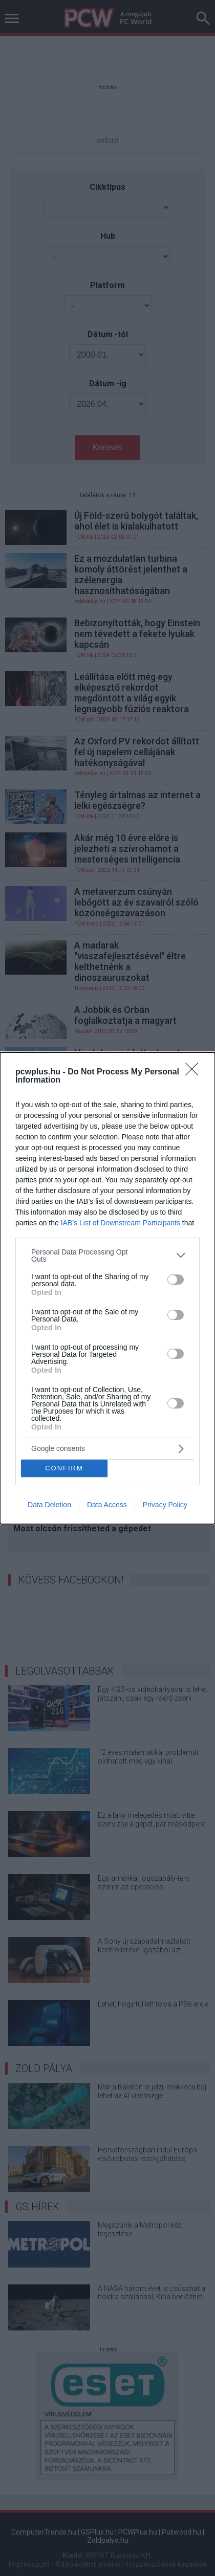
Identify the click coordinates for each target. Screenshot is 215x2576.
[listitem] (107, 1255)
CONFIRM (64, 1468)
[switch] (175, 1279)
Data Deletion (49, 1505)
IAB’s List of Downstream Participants (120, 1223)
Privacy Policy (165, 1505)
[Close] (195, 1072)
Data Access (107, 1505)
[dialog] (107, 1288)
